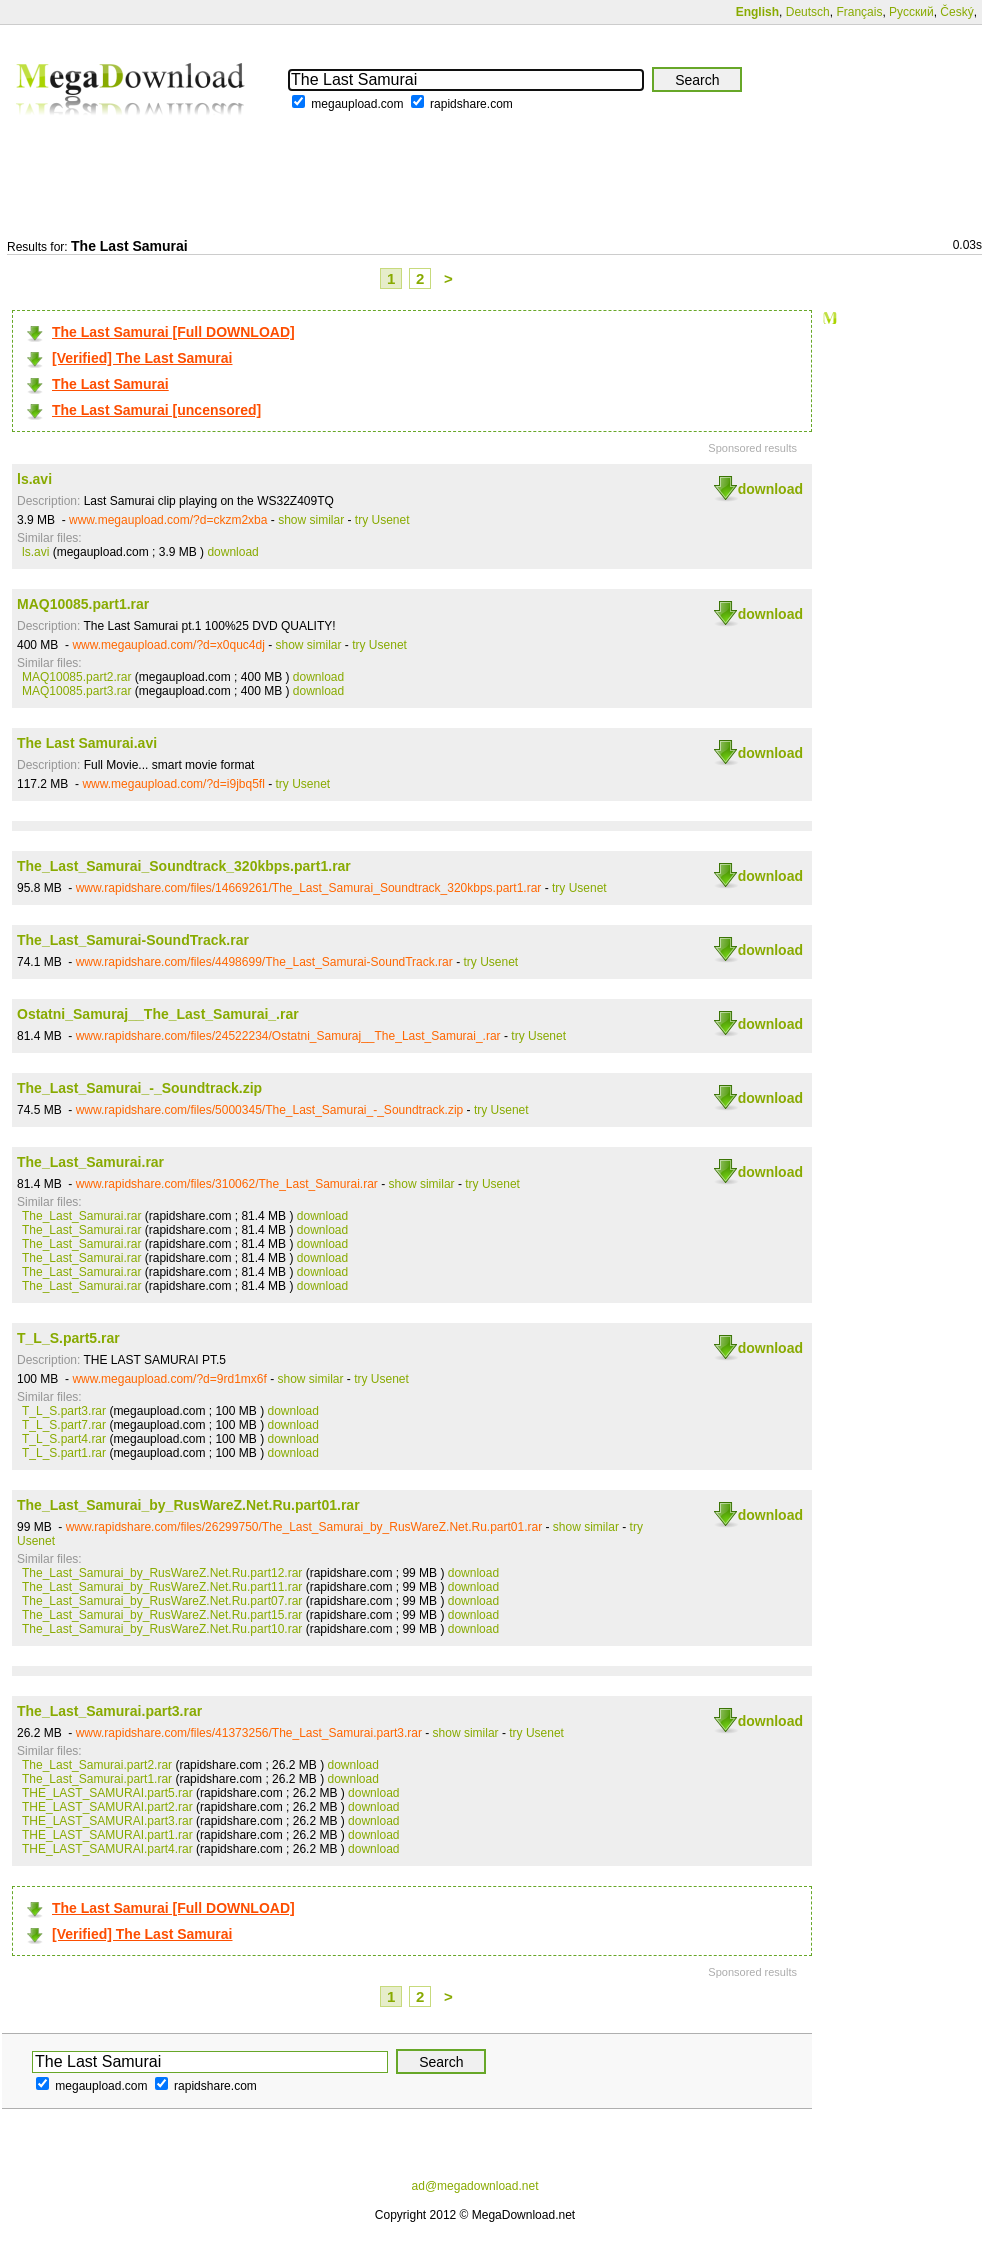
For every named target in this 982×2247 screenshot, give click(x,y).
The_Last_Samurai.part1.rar (97, 1779)
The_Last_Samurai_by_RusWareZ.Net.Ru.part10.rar (162, 1629)
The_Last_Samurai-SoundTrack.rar (133, 940)
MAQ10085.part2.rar (76, 677)
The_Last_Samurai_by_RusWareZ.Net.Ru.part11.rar (162, 1587)
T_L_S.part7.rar (64, 1425)
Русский (911, 12)
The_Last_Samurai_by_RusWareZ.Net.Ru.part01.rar (188, 1505)
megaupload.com (357, 104)
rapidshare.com (471, 104)
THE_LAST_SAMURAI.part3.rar (107, 1821)
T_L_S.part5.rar (68, 1338)
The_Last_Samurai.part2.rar (97, 1765)
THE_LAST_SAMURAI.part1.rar (107, 1835)
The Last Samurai (110, 384)
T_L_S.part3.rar (64, 1411)
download (770, 489)
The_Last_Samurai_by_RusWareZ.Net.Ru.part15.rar (162, 1615)
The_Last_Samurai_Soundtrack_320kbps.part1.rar (184, 866)
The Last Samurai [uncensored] (156, 410)
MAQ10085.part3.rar (76, 691)
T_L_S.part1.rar (64, 1453)
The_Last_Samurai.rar (90, 1162)
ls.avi (34, 479)
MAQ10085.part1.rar (83, 604)
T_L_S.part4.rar (64, 1439)
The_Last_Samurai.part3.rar (109, 1711)
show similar (311, 520)
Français (859, 12)
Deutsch (808, 12)
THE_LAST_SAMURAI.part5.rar (107, 1793)
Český (956, 12)
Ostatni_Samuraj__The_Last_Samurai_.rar (158, 1014)
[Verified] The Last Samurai (142, 358)
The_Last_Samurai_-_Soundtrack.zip (139, 1088)
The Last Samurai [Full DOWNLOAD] (173, 332)
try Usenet (382, 520)
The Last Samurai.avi (87, 743)
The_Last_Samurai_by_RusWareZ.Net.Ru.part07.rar (162, 1601)
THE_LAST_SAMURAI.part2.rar (107, 1807)
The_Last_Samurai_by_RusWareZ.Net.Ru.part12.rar (162, 1573)
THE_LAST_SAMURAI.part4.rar (107, 1849)
